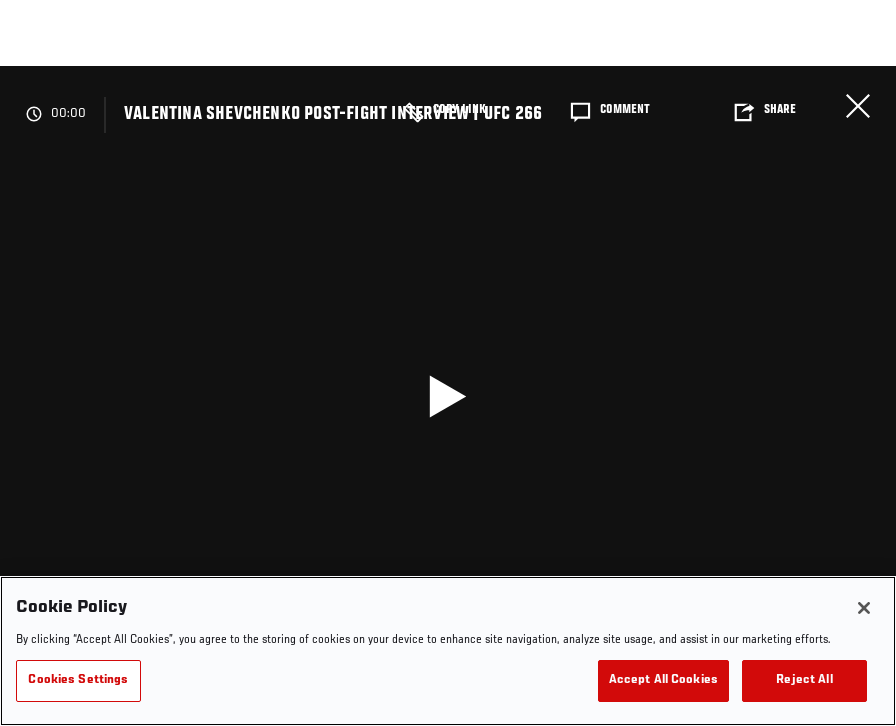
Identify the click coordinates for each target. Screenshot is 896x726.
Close (858, 106)
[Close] (864, 608)
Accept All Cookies (663, 680)
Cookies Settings (78, 680)
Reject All (804, 680)
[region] (448, 651)
